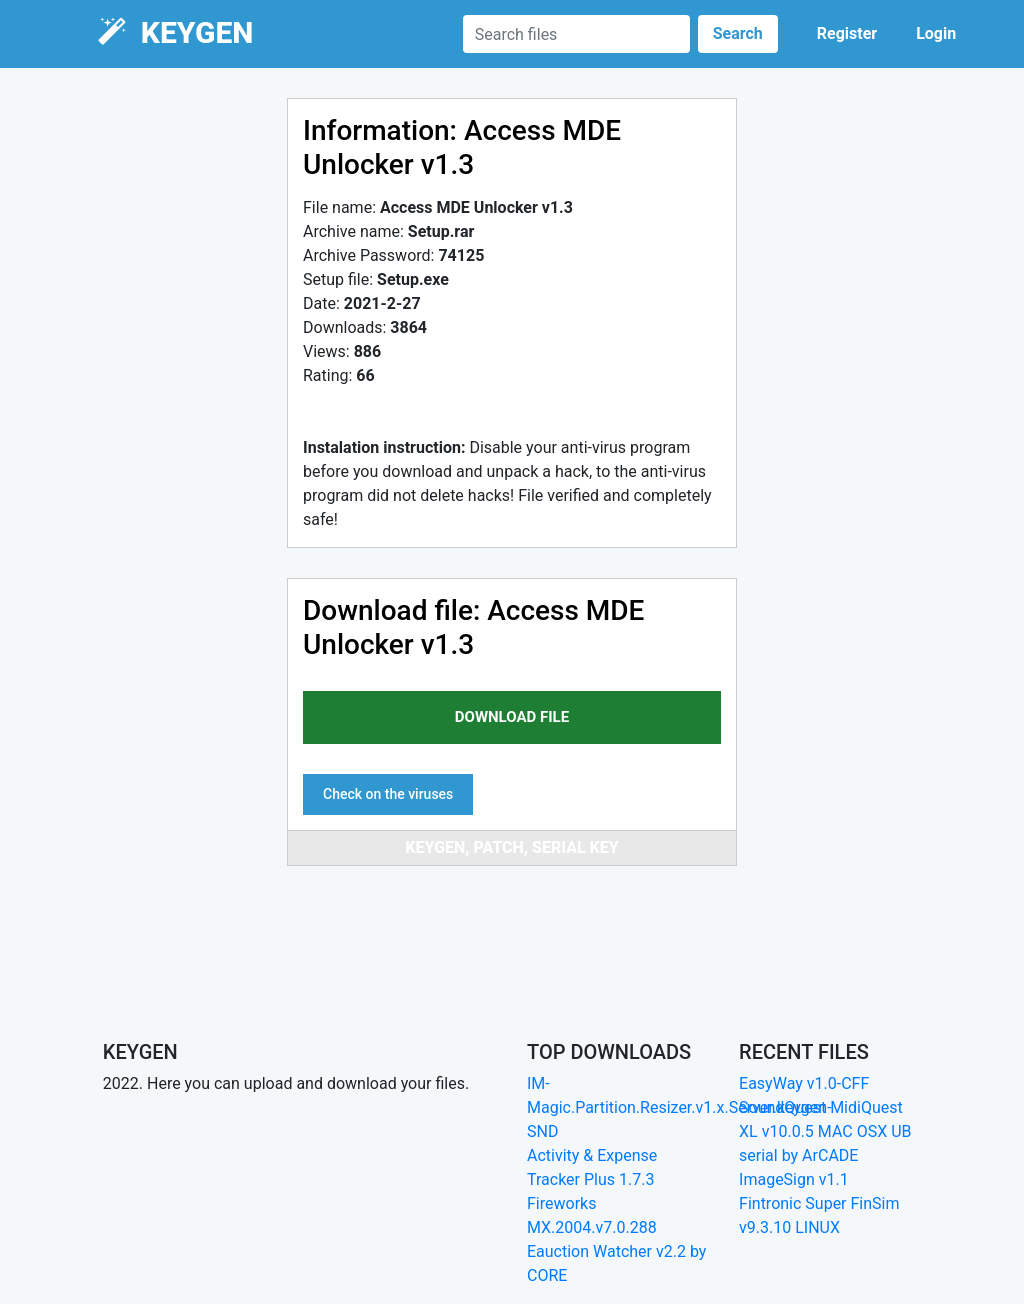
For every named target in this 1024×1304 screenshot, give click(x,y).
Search (738, 33)
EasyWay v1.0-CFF (804, 1083)
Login (936, 33)
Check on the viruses (388, 794)
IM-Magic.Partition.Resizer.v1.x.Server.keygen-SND (679, 1107)
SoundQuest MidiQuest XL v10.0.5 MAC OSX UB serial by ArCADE (825, 1131)
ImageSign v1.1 (794, 1179)
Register (847, 33)
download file (512, 717)
